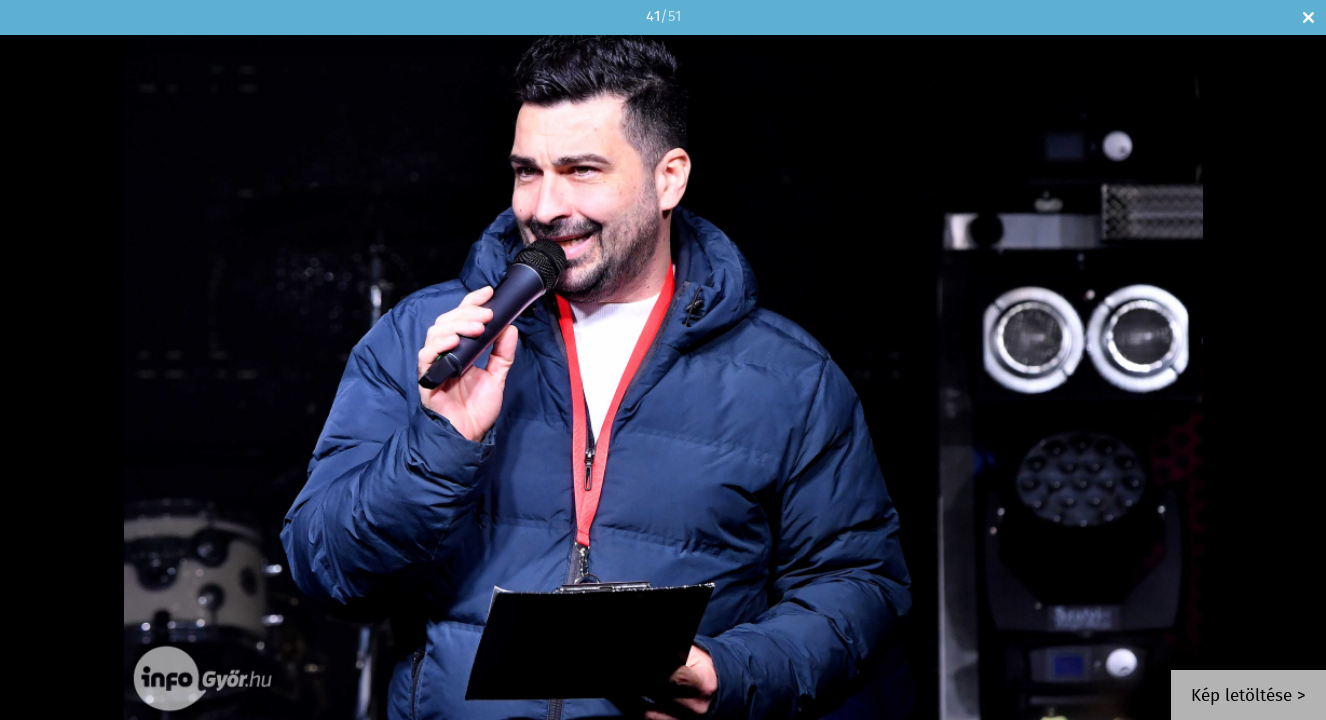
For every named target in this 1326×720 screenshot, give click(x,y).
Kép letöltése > (1248, 696)
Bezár (1308, 17)
